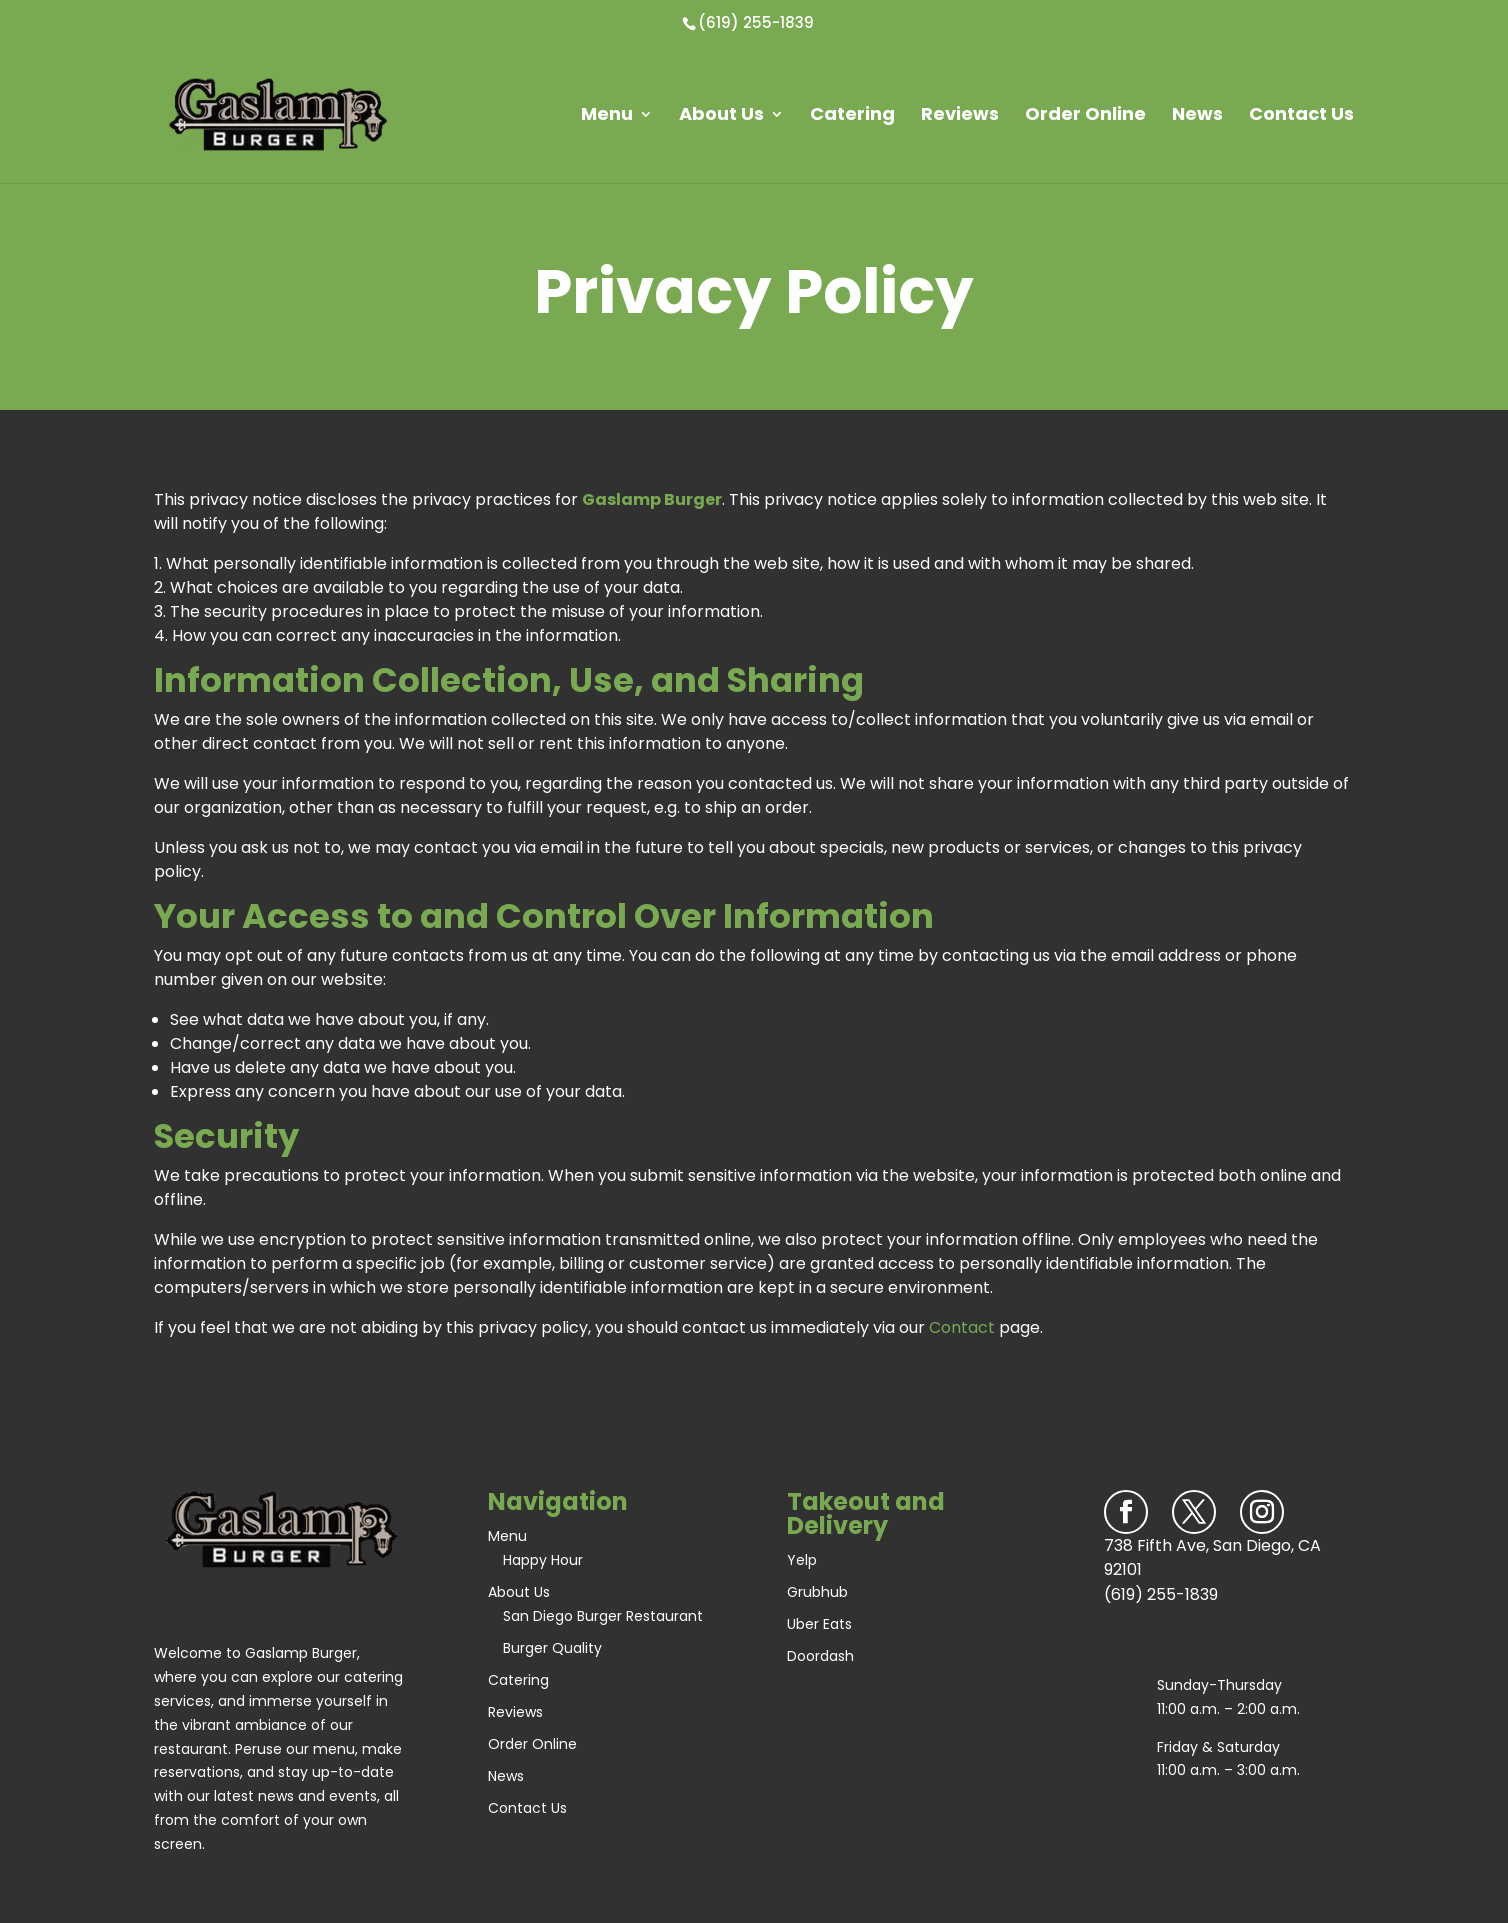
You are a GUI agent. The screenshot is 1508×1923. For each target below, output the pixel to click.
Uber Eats (819, 1624)
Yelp (802, 1560)
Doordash (820, 1656)
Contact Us (1301, 114)
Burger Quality (552, 1648)
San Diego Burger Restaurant (603, 1616)
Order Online (1085, 114)
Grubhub (817, 1592)
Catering (852, 114)
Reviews (960, 114)
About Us (721, 114)
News (1197, 114)
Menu (607, 114)
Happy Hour (543, 1560)
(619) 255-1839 (756, 22)
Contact (962, 1327)
